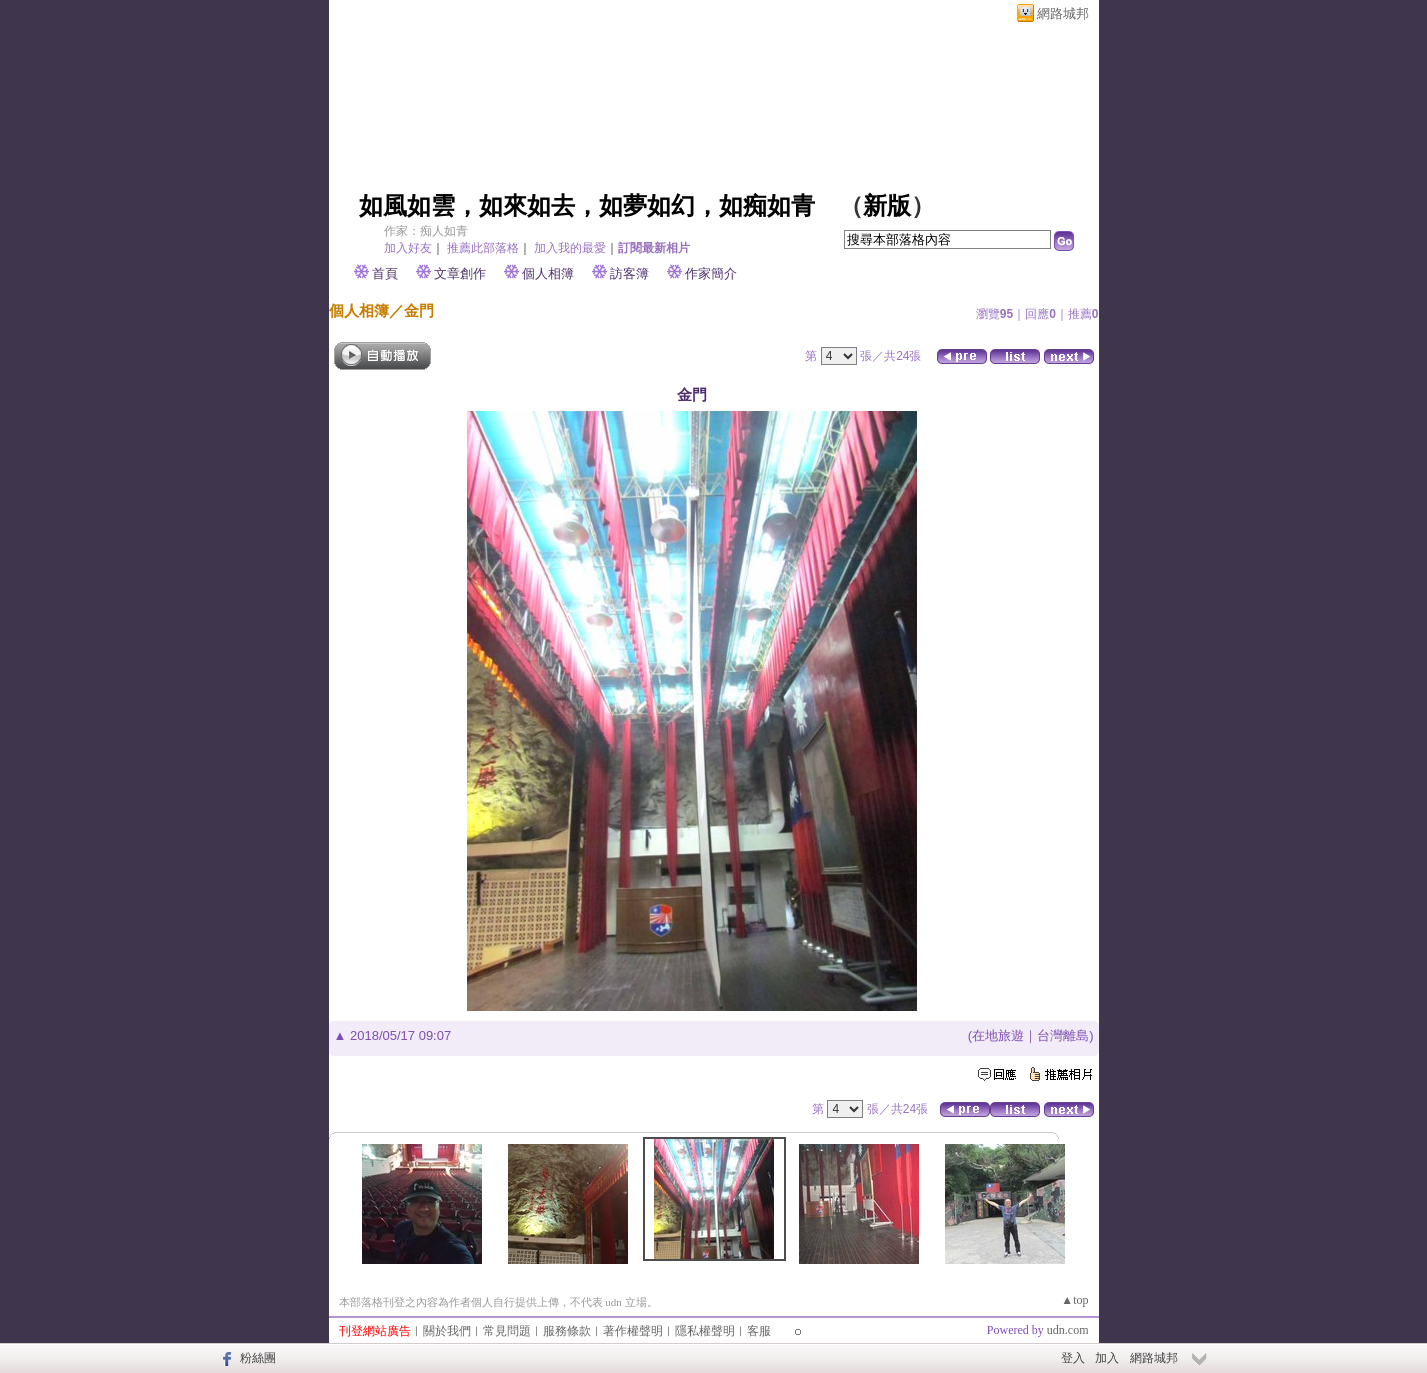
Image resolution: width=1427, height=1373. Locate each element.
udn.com (1068, 1330)
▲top (1074, 1300)
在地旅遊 (998, 1035)
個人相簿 (548, 273)
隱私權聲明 (705, 1331)
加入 (1107, 1358)
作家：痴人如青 (426, 231)
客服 (759, 1331)
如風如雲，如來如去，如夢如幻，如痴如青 (587, 206)
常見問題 (507, 1331)
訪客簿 (629, 273)
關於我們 (447, 1331)
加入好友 (408, 248)
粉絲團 (258, 1358)
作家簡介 (711, 273)
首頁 (385, 273)
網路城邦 (1063, 13)
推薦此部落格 (483, 248)
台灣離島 (1063, 1035)
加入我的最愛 (570, 248)
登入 (1073, 1358)
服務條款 (567, 1331)
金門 (419, 310)
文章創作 (460, 273)
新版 (887, 206)
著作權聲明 (633, 1331)
